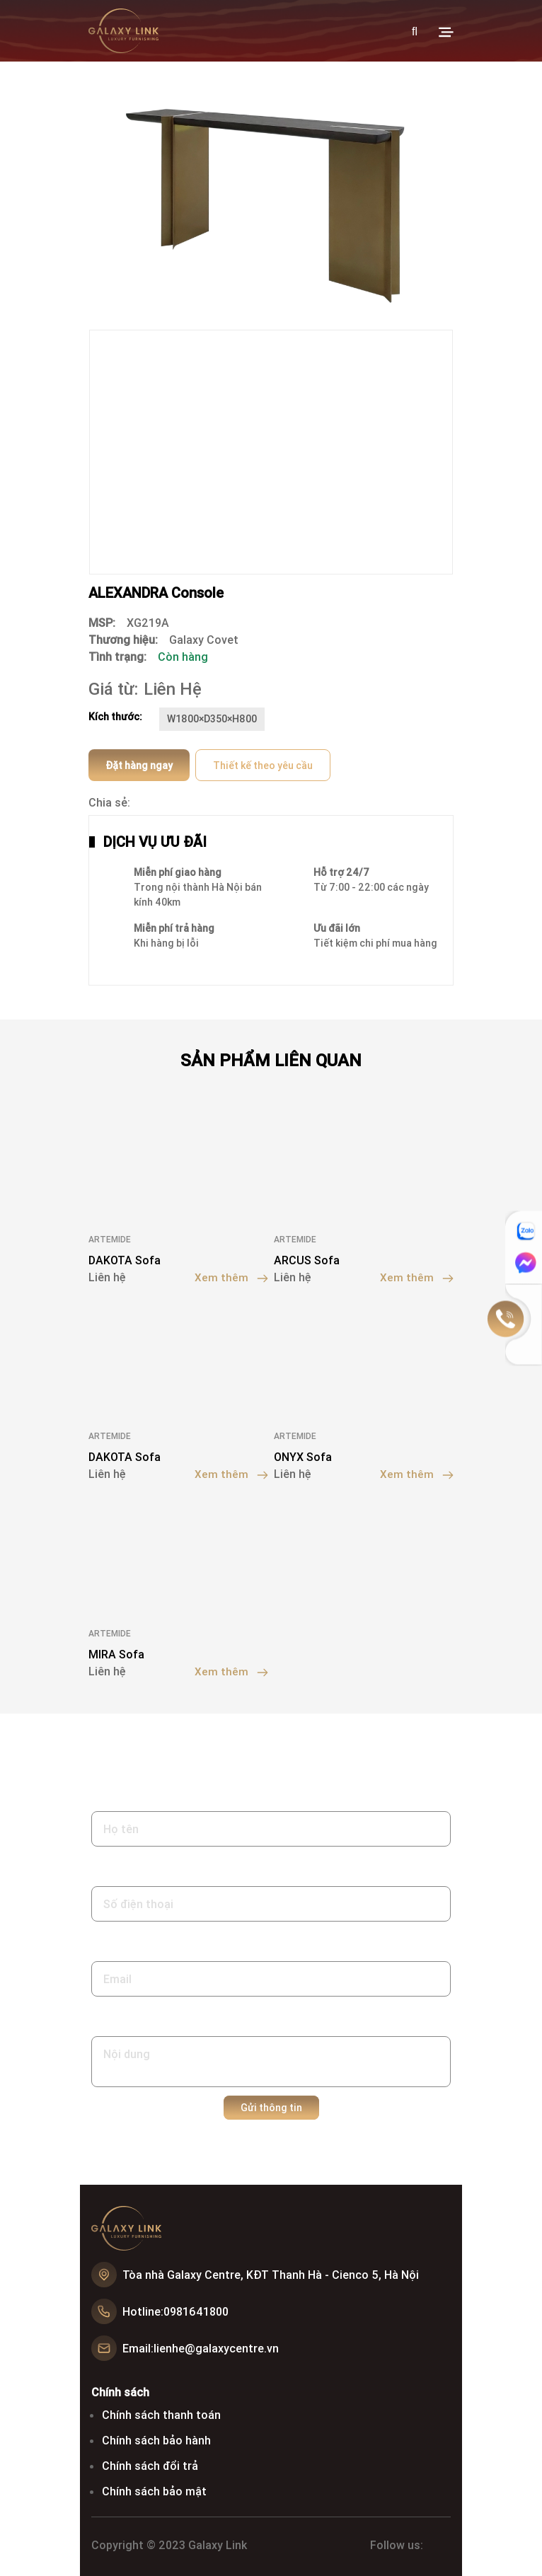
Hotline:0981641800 (175, 2311)
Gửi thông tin (271, 2107)
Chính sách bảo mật (154, 2490)
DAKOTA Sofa (124, 1260)
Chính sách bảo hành (156, 2439)
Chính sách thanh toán (161, 2414)
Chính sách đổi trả (150, 2465)
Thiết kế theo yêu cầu (263, 765)
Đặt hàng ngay (139, 765)
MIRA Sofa (116, 1653)
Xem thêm (231, 1277)
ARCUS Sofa (307, 1260)
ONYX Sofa (303, 1457)
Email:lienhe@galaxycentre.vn (200, 2347)
